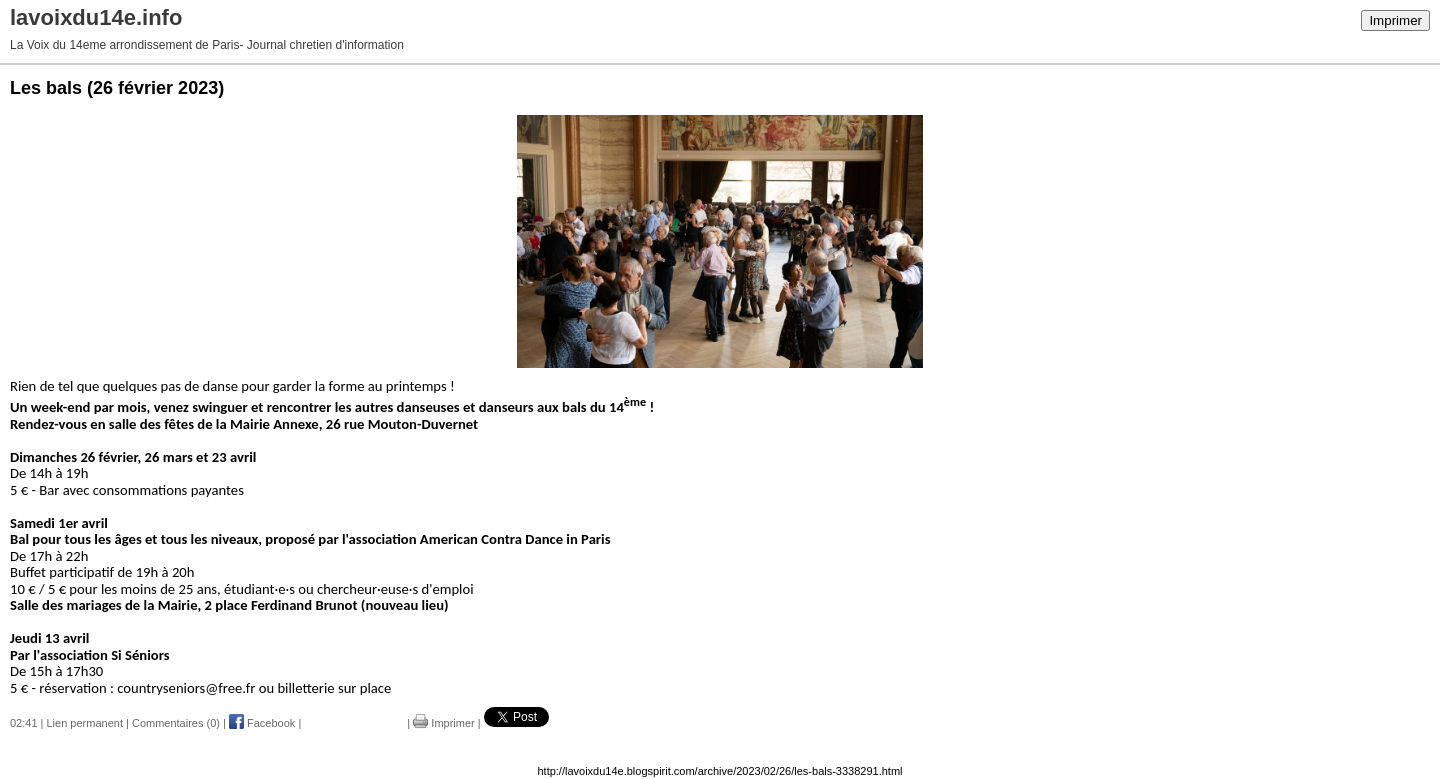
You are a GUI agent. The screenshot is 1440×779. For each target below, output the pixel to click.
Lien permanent (85, 723)
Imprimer (1395, 20)
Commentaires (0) (176, 723)
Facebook (262, 723)
